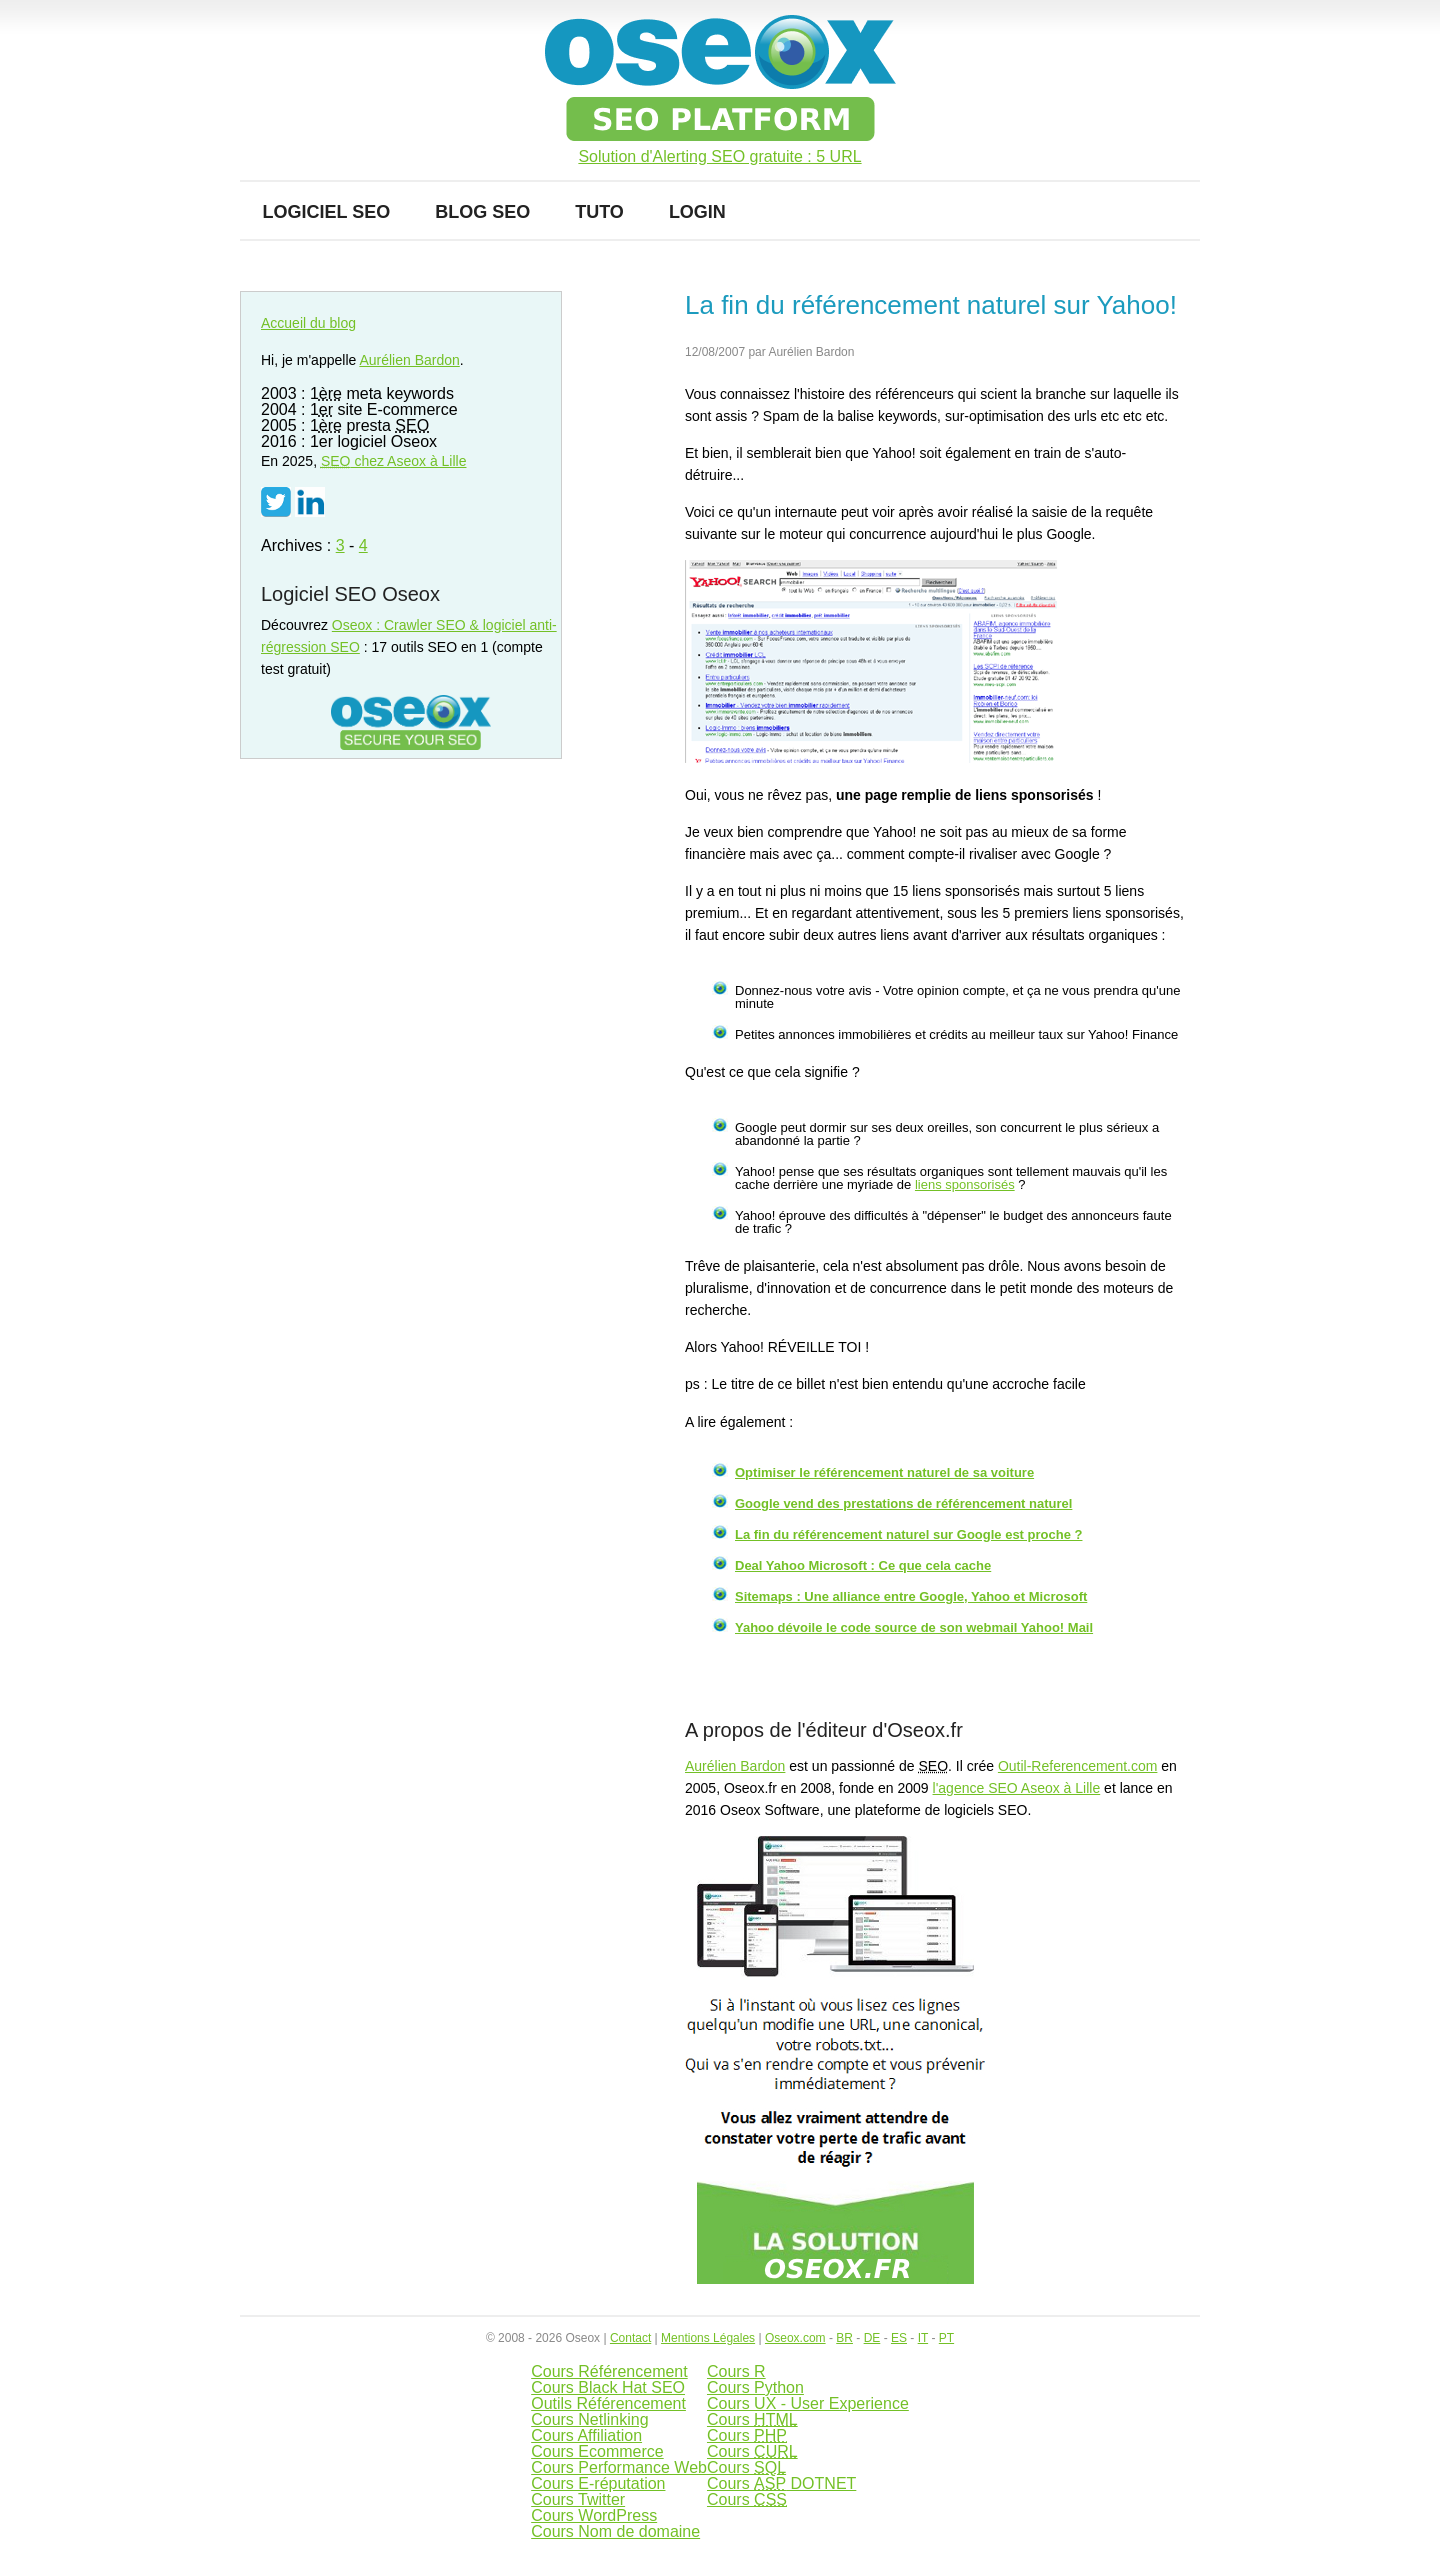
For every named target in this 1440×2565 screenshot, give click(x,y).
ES (899, 2338)
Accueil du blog (308, 323)
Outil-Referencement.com (1078, 1766)
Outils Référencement (608, 2403)
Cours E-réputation (598, 2483)
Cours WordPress (594, 2515)
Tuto (599, 212)
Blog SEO (482, 212)
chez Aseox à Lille (394, 461)
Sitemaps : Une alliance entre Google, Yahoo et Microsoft (911, 1596)
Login (697, 212)
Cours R (736, 2371)
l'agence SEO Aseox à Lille (1017, 1788)
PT (946, 2338)
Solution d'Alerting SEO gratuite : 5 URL (719, 157)
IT (923, 2338)
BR (844, 2338)
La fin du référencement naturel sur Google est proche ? (908, 1534)
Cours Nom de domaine (615, 2531)
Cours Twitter (578, 2499)
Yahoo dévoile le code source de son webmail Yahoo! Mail (914, 1627)
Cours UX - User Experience (808, 2403)
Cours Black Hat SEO (608, 2387)
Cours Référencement (609, 2371)
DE (872, 2338)
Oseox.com (795, 2338)
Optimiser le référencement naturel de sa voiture (884, 1472)
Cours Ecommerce (597, 2451)
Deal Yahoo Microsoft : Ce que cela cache (863, 1565)
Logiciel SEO (327, 212)
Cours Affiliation (586, 2435)
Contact (630, 2338)
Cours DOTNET (781, 2483)
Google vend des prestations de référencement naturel (903, 1503)
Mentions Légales (708, 2338)
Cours (752, 2419)
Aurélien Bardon (735, 1766)
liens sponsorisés (965, 1184)
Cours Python (755, 2387)
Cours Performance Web (619, 2467)
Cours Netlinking (589, 2419)
